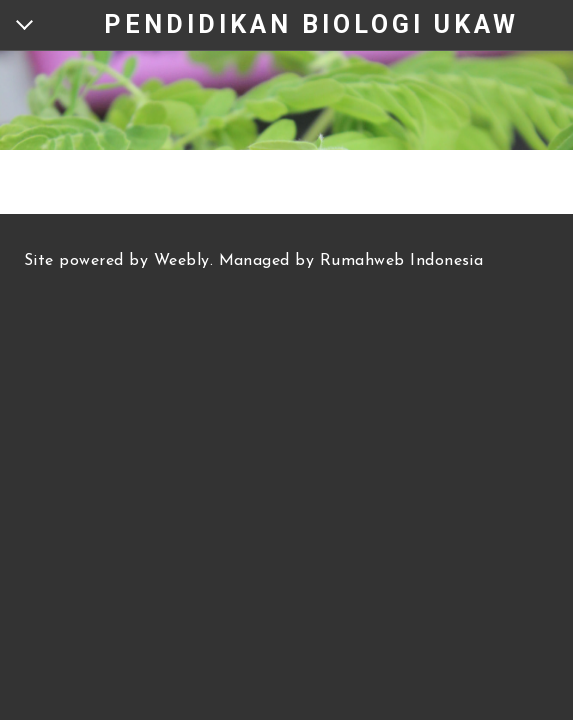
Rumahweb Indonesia (402, 261)
